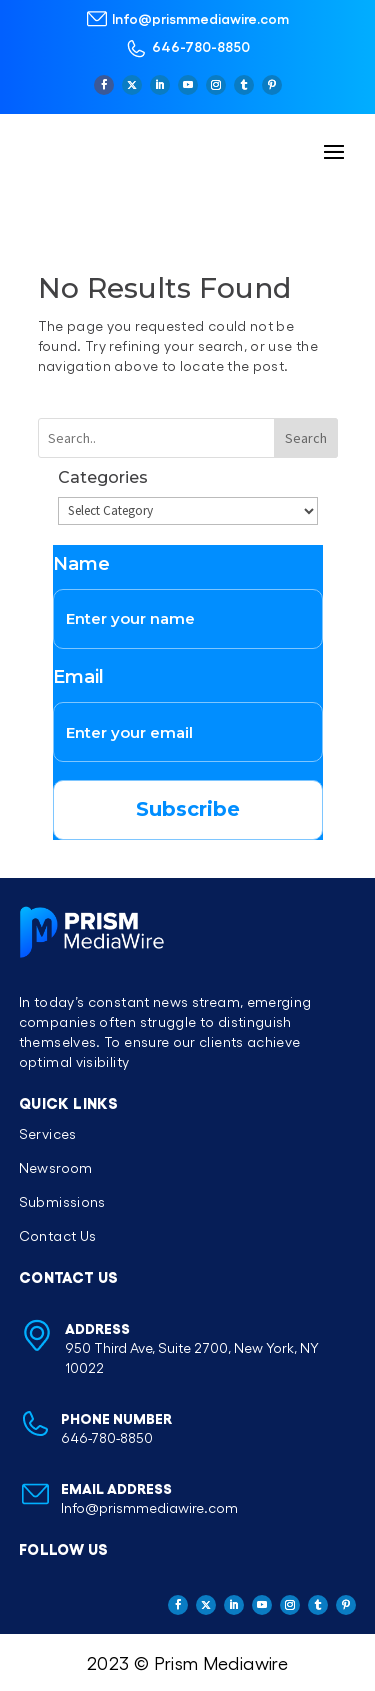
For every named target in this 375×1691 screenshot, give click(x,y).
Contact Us (58, 1235)
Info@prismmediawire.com (200, 18)
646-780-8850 (201, 46)
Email (78, 677)
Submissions (62, 1201)
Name (81, 564)
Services (48, 1133)
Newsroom (56, 1167)
